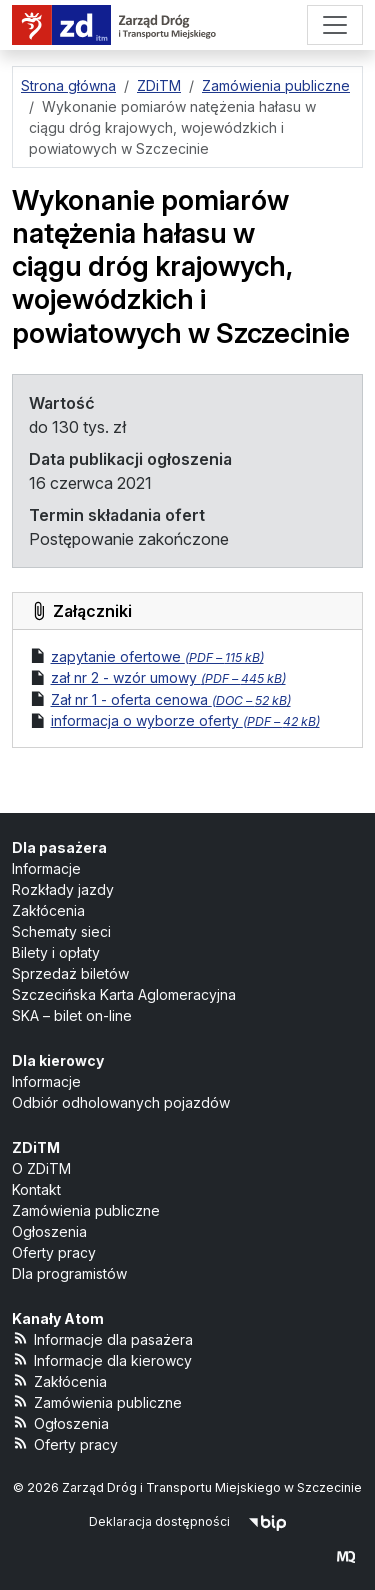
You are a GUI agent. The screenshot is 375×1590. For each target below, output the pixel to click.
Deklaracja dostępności (159, 1521)
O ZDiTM (41, 1168)
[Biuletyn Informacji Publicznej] (267, 1521)
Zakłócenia (48, 910)
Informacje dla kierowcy (102, 1359)
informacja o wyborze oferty (185, 720)
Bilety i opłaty (56, 952)
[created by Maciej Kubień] (346, 1556)
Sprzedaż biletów (70, 973)
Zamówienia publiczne (86, 1210)
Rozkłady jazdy (63, 889)
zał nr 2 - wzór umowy (168, 677)
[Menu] (335, 25)
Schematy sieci (61, 931)
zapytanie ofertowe (157, 656)
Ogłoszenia (49, 1231)
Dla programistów (69, 1273)
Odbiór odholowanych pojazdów (121, 1102)
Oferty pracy (54, 1252)
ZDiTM (36, 1147)
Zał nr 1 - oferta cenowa (171, 699)
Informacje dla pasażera (102, 1338)
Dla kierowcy (58, 1060)
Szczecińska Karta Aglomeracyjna (124, 994)
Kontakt (36, 1189)
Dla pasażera (59, 847)
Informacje (46, 868)
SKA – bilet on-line (72, 1015)
